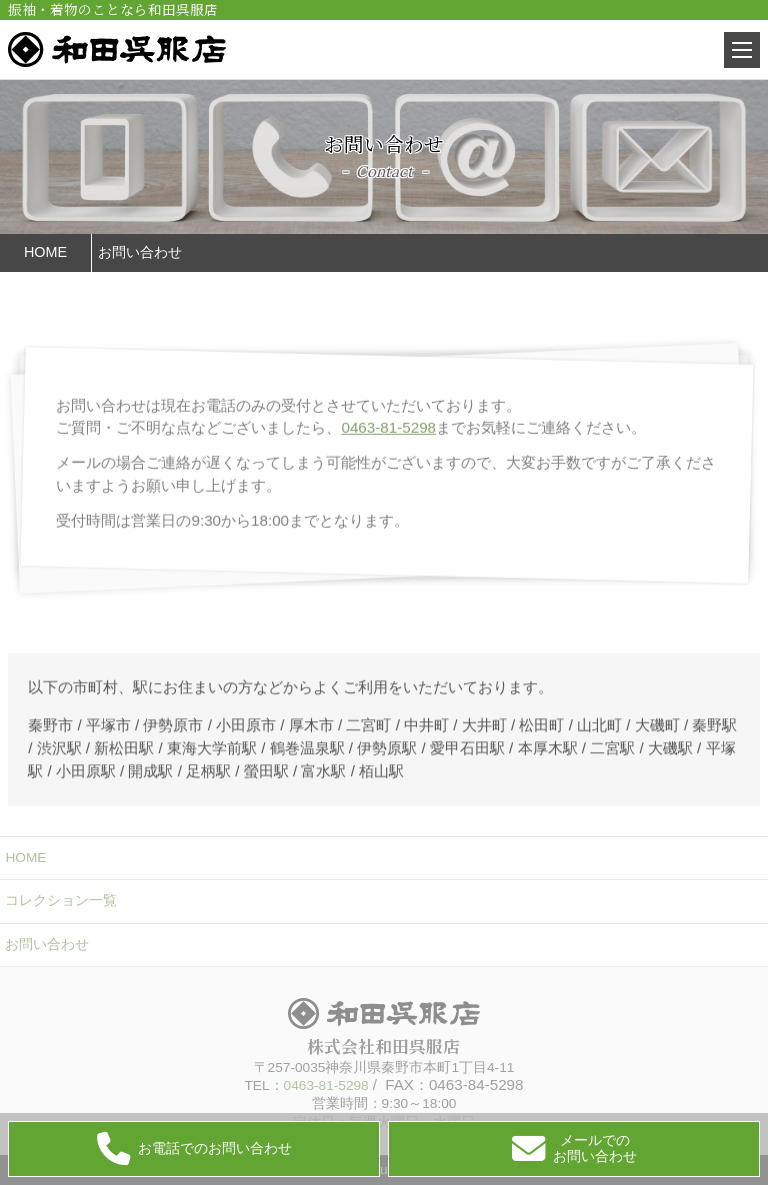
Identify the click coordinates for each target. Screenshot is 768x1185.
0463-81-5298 (388, 450)
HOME (25, 857)
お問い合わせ (47, 944)
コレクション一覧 (61, 900)
